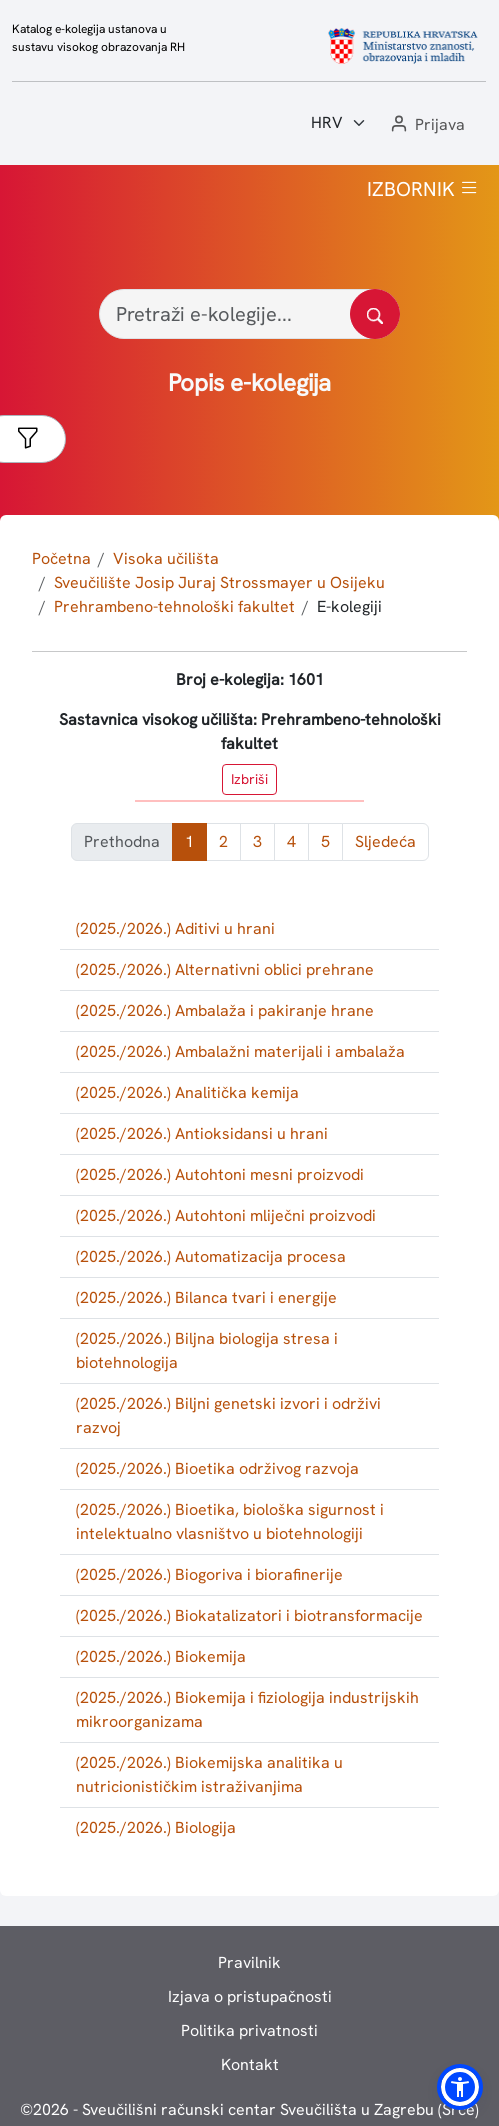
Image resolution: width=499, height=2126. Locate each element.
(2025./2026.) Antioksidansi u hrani (202, 1133)
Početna (61, 558)
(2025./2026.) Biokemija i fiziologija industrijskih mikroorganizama (247, 1709)
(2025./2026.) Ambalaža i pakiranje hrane (225, 1010)
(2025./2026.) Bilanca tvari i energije (206, 1297)
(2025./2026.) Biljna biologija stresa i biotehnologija (207, 1350)
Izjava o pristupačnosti (250, 1996)
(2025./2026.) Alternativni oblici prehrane (225, 969)
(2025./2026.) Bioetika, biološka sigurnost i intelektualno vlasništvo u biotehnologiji (230, 1521)
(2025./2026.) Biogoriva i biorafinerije (209, 1574)
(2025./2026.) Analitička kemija (187, 1092)
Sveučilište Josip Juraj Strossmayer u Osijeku (219, 582)
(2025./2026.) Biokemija (161, 1656)
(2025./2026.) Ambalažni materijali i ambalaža (240, 1051)
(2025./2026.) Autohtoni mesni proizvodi (220, 1174)
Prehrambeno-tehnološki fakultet (174, 606)
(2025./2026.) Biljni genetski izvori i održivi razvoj (228, 1415)
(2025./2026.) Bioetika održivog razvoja (217, 1468)
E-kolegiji (349, 606)
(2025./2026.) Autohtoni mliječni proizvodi (226, 1215)
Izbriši (249, 779)
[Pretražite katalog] (375, 314)
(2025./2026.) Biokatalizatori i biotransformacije (249, 1615)
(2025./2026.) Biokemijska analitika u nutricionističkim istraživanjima (209, 1774)
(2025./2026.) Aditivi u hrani (175, 928)
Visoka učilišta (166, 558)
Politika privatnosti (249, 2030)
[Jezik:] (339, 123)
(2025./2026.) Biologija (156, 1827)
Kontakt (250, 2064)
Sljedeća (385, 841)
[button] (426, 125)
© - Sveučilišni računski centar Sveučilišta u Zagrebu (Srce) (249, 2109)
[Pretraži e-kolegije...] (249, 314)
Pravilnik (249, 1962)
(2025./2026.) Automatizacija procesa (211, 1256)
